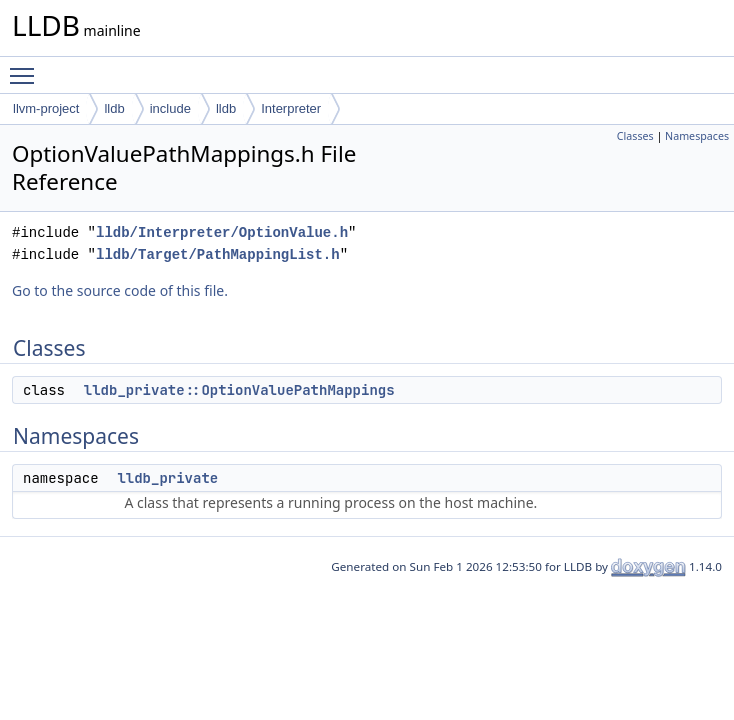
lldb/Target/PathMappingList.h (218, 254)
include (170, 108)
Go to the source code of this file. (120, 290)
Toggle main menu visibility (27, 67)
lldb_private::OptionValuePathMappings (239, 390)
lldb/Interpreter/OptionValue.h (222, 232)
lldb (114, 108)
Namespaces (697, 136)
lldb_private (167, 478)
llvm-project (46, 108)
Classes (635, 136)
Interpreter (291, 108)
